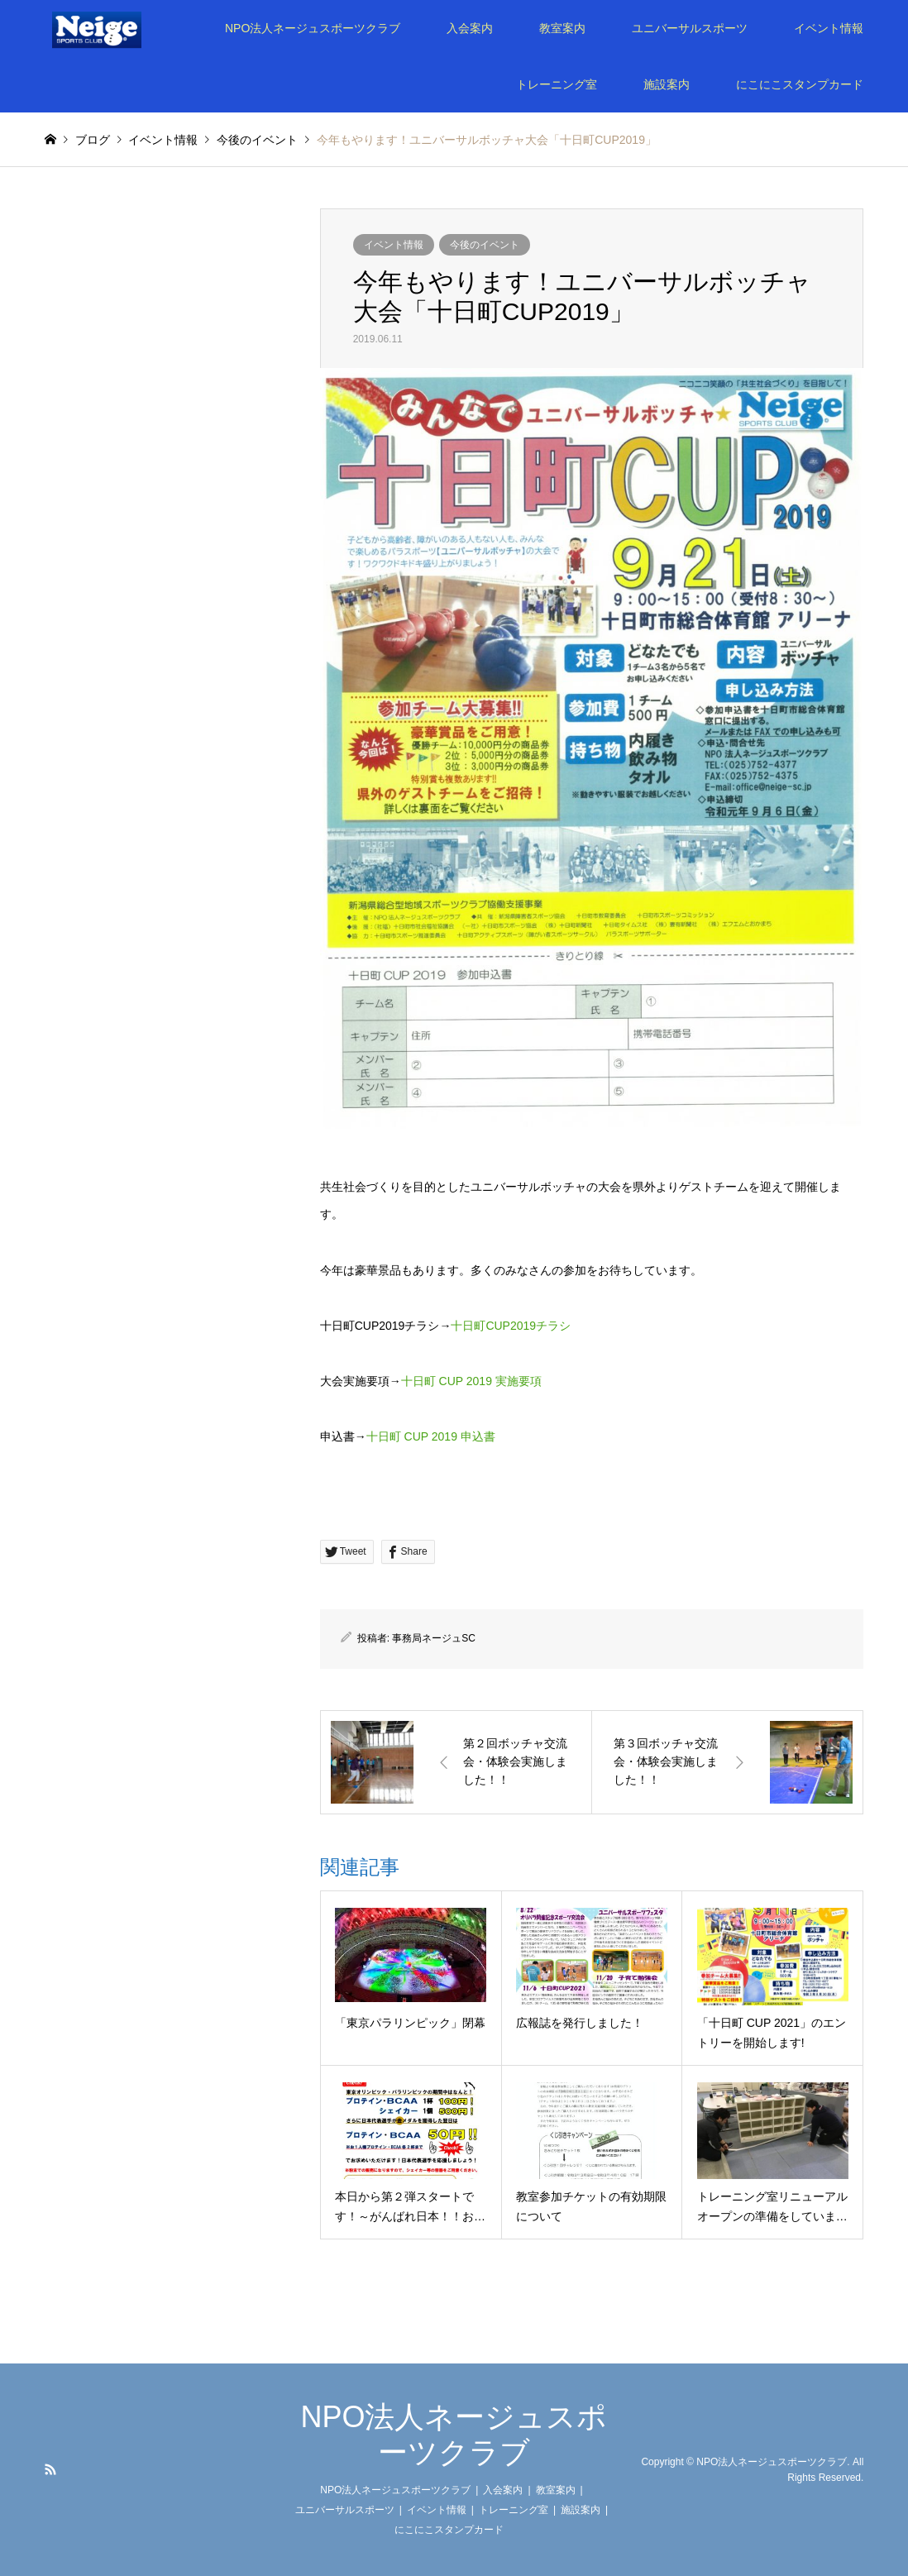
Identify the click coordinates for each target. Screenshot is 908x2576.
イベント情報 (828, 28)
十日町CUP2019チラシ (511, 1325)
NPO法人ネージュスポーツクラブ (312, 28)
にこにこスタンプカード (799, 84)
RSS (50, 2469)
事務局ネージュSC (434, 1638)
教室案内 (562, 28)
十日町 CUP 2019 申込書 (430, 1436)
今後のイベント (484, 245)
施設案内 (666, 84)
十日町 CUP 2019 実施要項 (471, 1381)
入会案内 (470, 28)
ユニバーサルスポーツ (690, 28)
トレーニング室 (556, 84)
